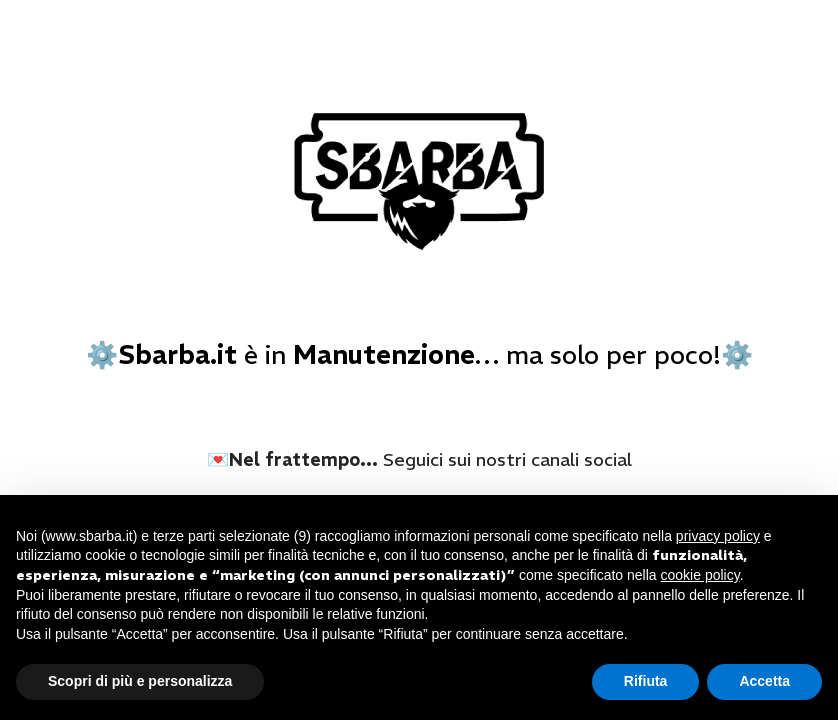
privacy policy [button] (718, 536)
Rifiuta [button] (646, 681)
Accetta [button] (764, 681)
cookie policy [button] (700, 575)
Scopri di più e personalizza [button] (140, 681)
